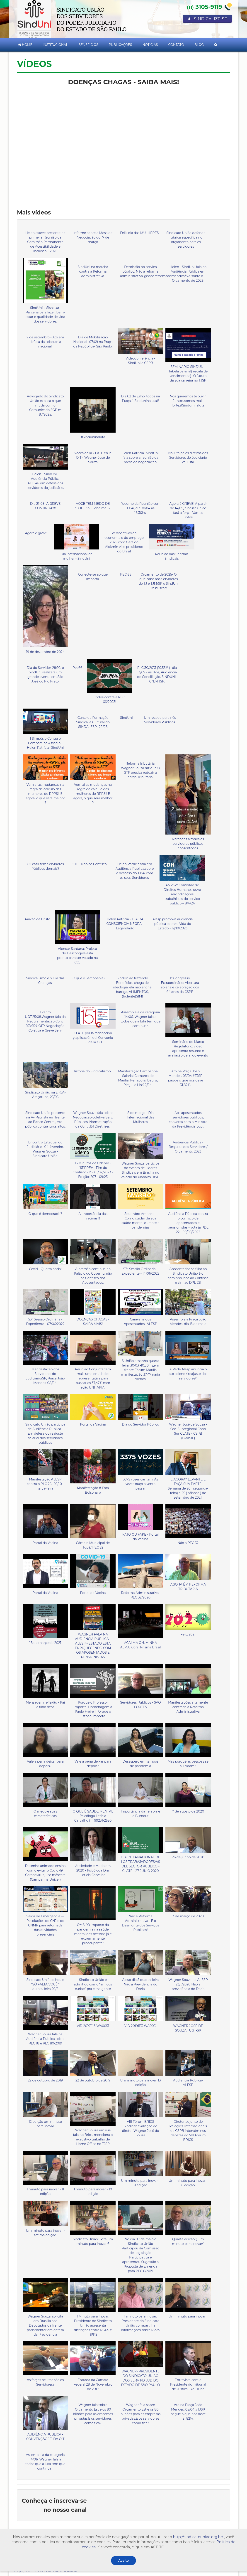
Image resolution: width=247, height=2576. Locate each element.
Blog (199, 45)
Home (25, 45)
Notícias (150, 45)
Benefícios (88, 45)
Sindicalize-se (207, 18)
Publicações (120, 45)
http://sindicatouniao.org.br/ (198, 2537)
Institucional (55, 45)
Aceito (123, 2561)
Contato (176, 45)
